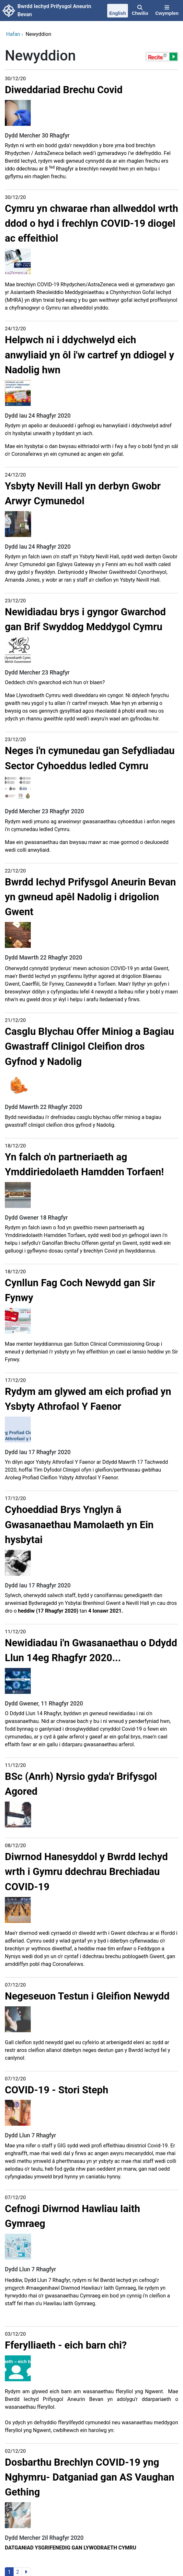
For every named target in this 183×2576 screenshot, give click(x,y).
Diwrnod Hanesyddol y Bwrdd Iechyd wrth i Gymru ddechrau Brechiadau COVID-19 (86, 1871)
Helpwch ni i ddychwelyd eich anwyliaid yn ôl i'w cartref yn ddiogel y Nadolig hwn (89, 355)
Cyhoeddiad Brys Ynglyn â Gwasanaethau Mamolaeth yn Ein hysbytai (79, 1524)
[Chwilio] (140, 10)
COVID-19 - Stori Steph (56, 2090)
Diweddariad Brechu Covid (63, 90)
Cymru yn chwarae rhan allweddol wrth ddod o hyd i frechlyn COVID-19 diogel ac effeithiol (91, 223)
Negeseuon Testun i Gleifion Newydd (87, 1996)
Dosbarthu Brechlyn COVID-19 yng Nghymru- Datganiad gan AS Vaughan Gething (89, 2477)
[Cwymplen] (167, 10)
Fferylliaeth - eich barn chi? (66, 2345)
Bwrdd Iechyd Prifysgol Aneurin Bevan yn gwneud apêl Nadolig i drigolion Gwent (90, 897)
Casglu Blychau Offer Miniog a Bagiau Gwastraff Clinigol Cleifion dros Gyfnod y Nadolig (89, 1046)
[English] (117, 11)
